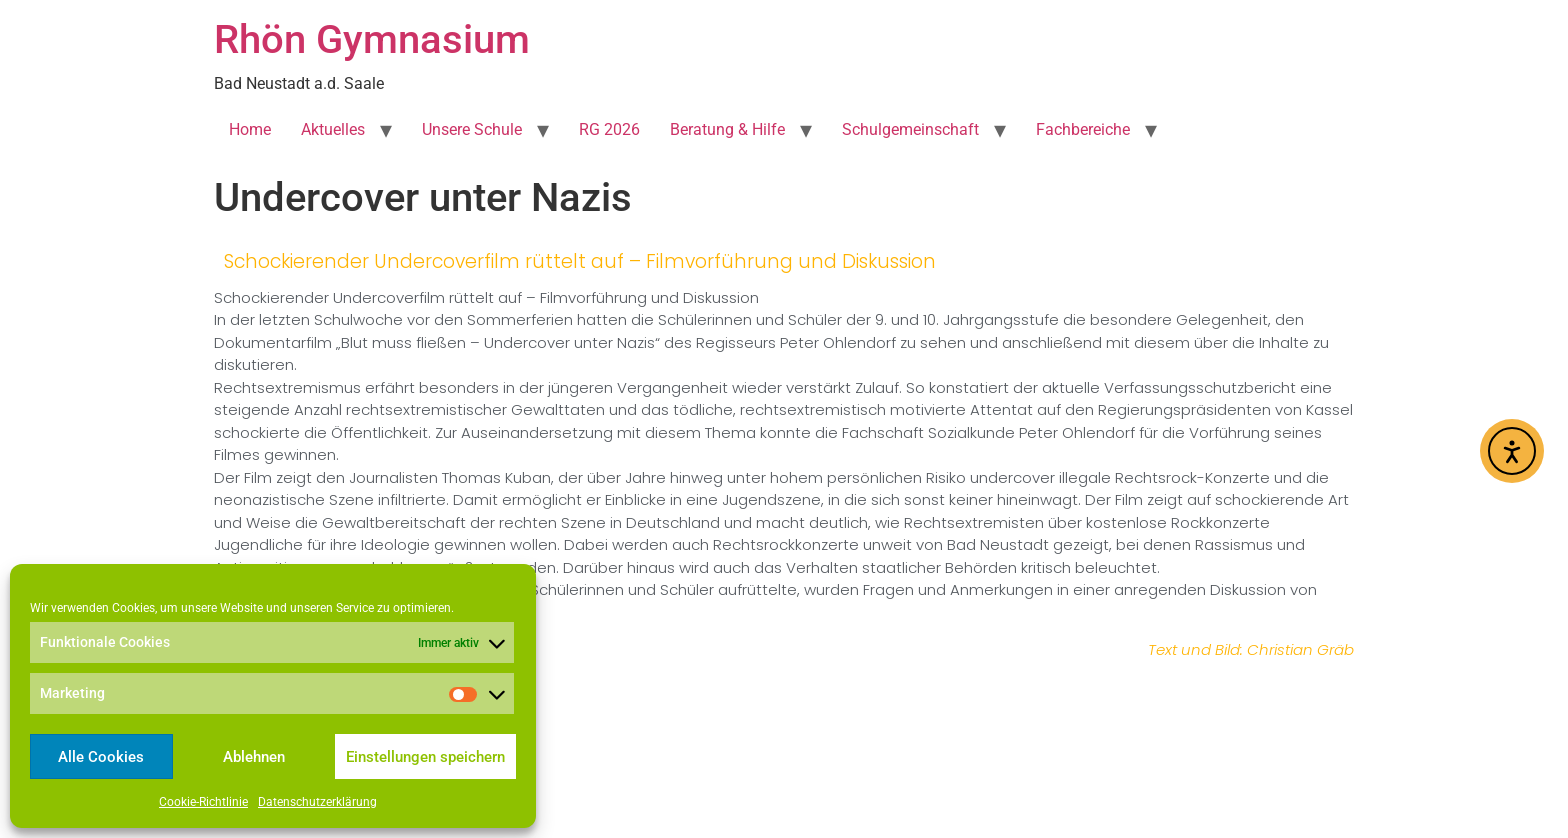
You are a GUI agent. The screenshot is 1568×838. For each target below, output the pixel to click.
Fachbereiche (1083, 129)
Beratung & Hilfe (727, 129)
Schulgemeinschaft (910, 129)
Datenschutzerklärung (317, 802)
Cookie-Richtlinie (203, 802)
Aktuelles (333, 129)
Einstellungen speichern (425, 757)
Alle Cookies (101, 757)
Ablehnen (254, 757)
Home (250, 129)
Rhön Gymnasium (372, 39)
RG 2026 (609, 129)
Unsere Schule (472, 129)
